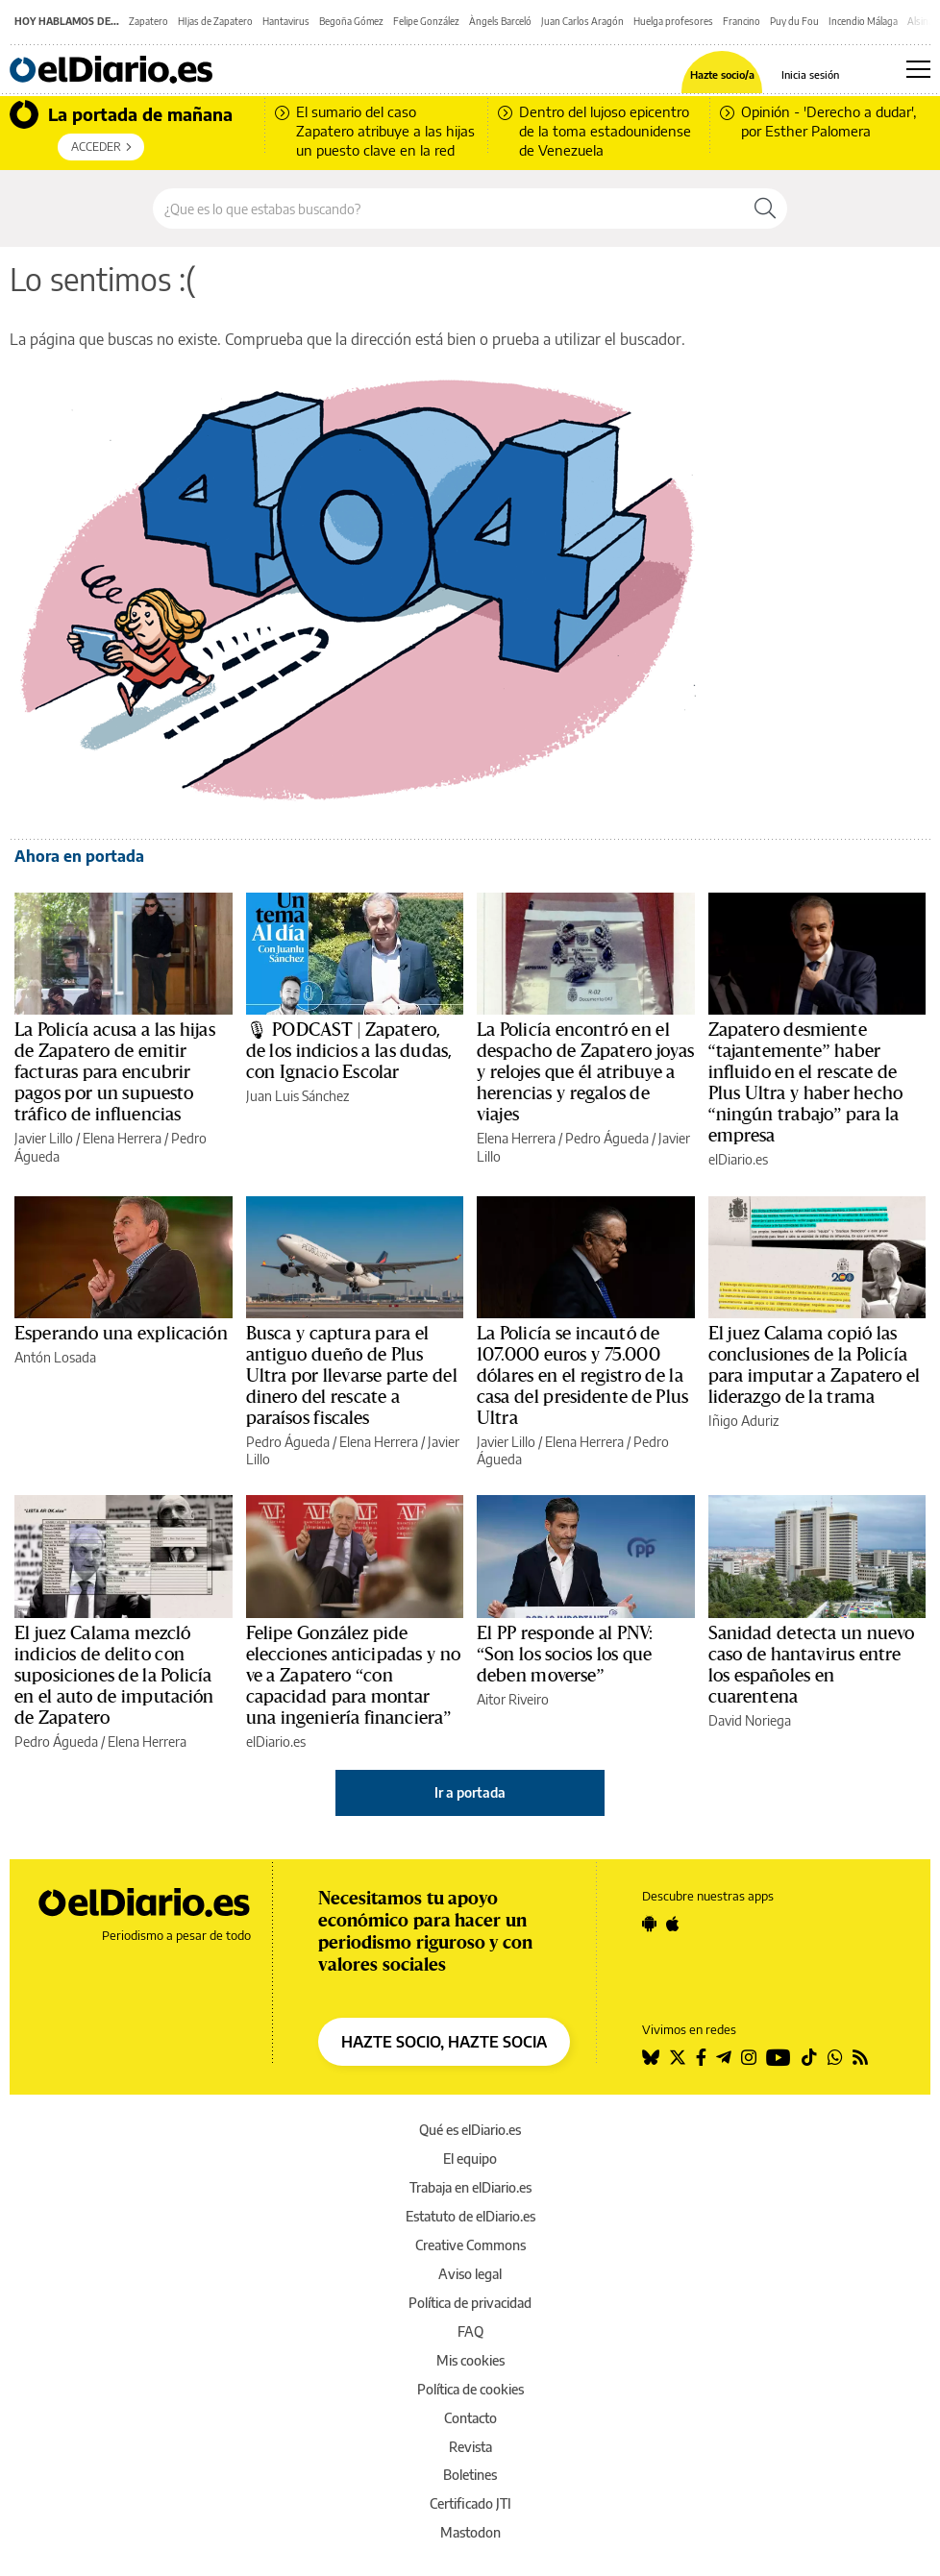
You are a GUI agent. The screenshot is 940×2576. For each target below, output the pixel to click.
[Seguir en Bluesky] (650, 2057)
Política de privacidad (470, 2302)
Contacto (470, 2418)
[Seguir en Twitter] (677, 2057)
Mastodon (470, 2532)
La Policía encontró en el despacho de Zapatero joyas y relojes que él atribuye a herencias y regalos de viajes (585, 1072)
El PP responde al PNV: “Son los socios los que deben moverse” (565, 1654)
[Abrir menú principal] (918, 69)
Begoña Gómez (351, 21)
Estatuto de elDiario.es (470, 2216)
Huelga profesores (673, 21)
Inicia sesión (810, 74)
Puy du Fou (794, 21)
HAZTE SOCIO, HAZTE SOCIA (444, 2041)
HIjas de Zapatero (215, 21)
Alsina (920, 21)
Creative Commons (470, 2245)
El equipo (470, 2158)
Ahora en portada (79, 856)
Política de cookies (470, 2389)
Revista (470, 2447)
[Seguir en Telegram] (723, 2057)
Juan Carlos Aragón (582, 21)
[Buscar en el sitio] (448, 208)
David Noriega (749, 1720)
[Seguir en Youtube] (778, 2057)
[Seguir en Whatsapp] (835, 2057)
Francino (741, 21)
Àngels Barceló (500, 21)
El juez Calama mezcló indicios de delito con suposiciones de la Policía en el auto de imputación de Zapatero (114, 1676)
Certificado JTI (470, 2503)
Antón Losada (55, 1357)
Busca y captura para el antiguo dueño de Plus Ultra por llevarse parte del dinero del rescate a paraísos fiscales (352, 1376)
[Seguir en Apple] (673, 1923)
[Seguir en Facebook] (701, 2057)
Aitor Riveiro (513, 1699)
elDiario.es (738, 1159)
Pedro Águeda (607, 1138)
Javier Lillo (43, 1138)
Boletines (470, 2474)
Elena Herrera (122, 1138)
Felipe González (426, 21)
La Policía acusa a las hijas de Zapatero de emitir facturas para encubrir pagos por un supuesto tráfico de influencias (114, 1072)
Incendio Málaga (863, 21)
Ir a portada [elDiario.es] (470, 1792)
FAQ (470, 2331)
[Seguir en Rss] (860, 2057)
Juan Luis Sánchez (297, 1096)
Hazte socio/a (722, 74)
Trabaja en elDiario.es (470, 2187)
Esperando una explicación (121, 1333)
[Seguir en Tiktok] (809, 2057)
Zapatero (148, 21)
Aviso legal (470, 2274)
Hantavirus (285, 21)
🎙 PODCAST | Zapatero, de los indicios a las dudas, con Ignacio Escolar (349, 1051)
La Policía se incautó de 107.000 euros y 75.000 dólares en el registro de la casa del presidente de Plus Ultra (582, 1376)
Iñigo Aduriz (743, 1420)
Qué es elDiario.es (470, 2130)
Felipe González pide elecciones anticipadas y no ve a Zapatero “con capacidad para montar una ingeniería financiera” (353, 1676)
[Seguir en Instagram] (748, 2057)
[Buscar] (765, 208)
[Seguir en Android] (649, 1923)
